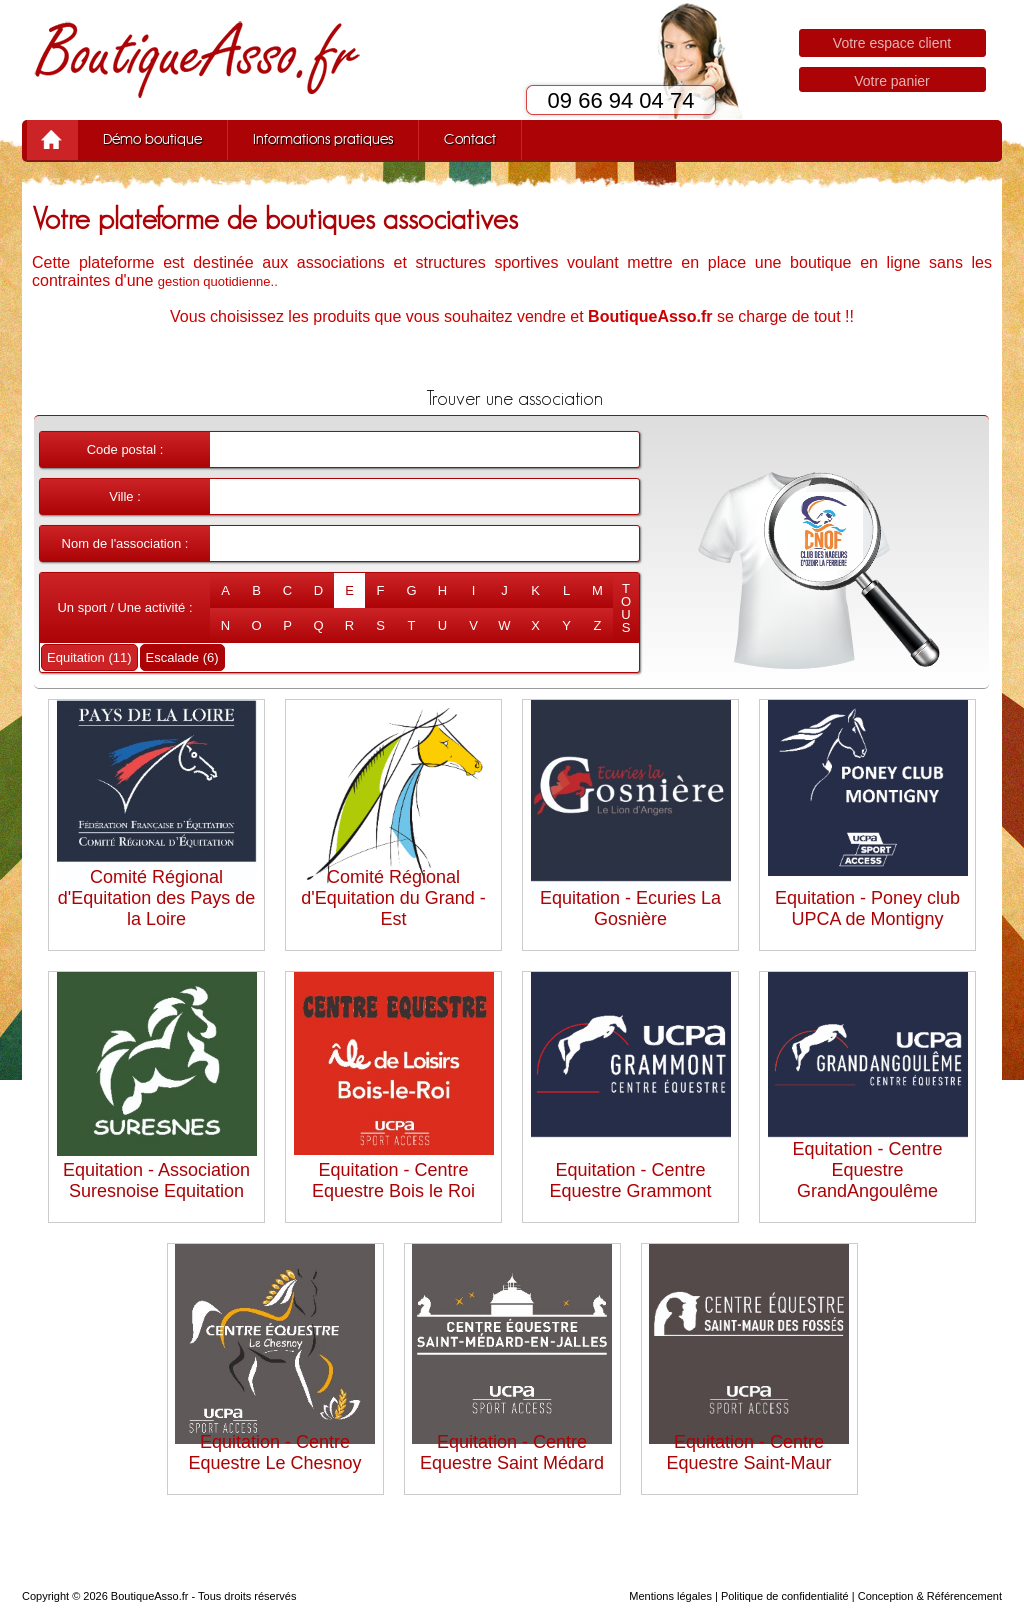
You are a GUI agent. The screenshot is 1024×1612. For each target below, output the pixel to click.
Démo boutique (152, 140)
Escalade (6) (182, 657)
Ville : (125, 496)
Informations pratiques (323, 140)
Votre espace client (892, 43)
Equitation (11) (89, 657)
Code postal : (125, 449)
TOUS (626, 608)
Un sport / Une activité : (124, 607)
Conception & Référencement (930, 1596)
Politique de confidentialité (785, 1596)
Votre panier (892, 81)
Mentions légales (670, 1596)
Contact (470, 140)
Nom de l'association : (125, 543)
